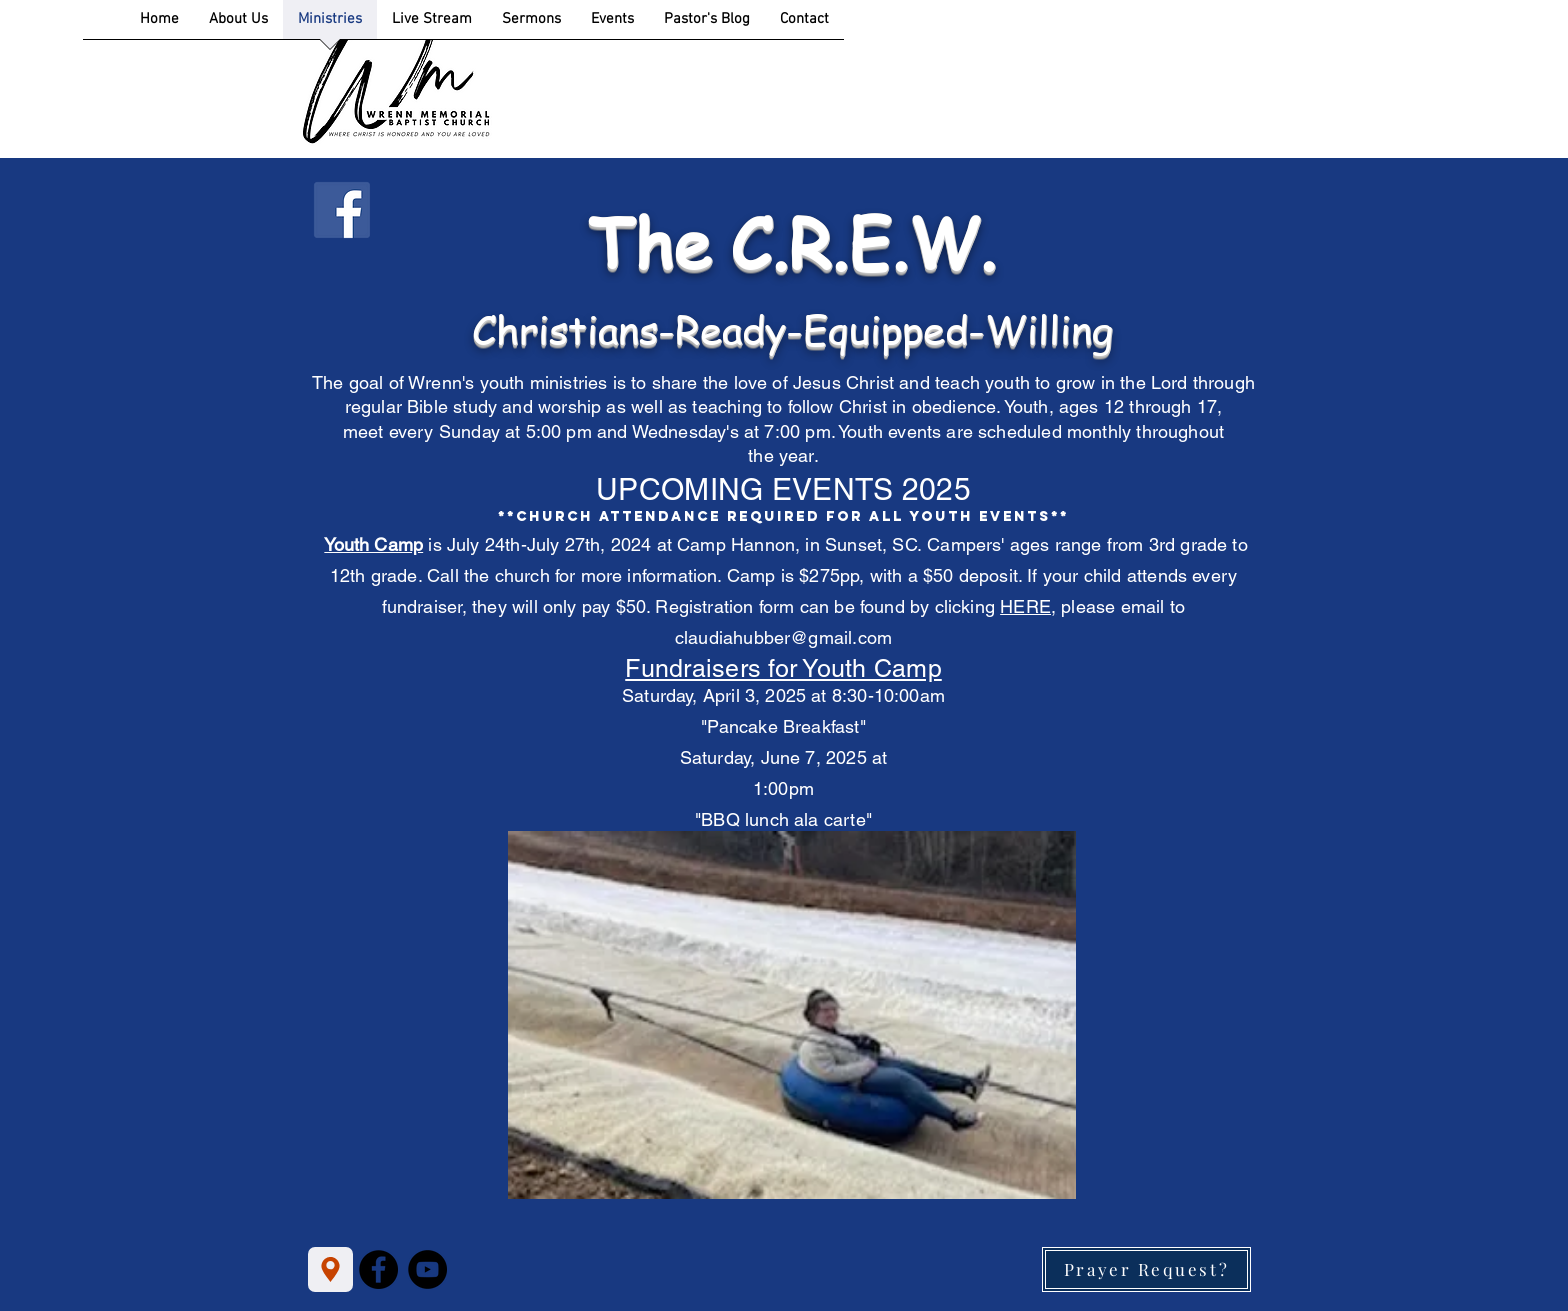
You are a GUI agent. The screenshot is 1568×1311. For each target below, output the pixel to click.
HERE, (1028, 606)
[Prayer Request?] (1146, 1269)
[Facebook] (378, 1269)
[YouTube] (427, 1269)
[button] (792, 1015)
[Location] (330, 1269)
